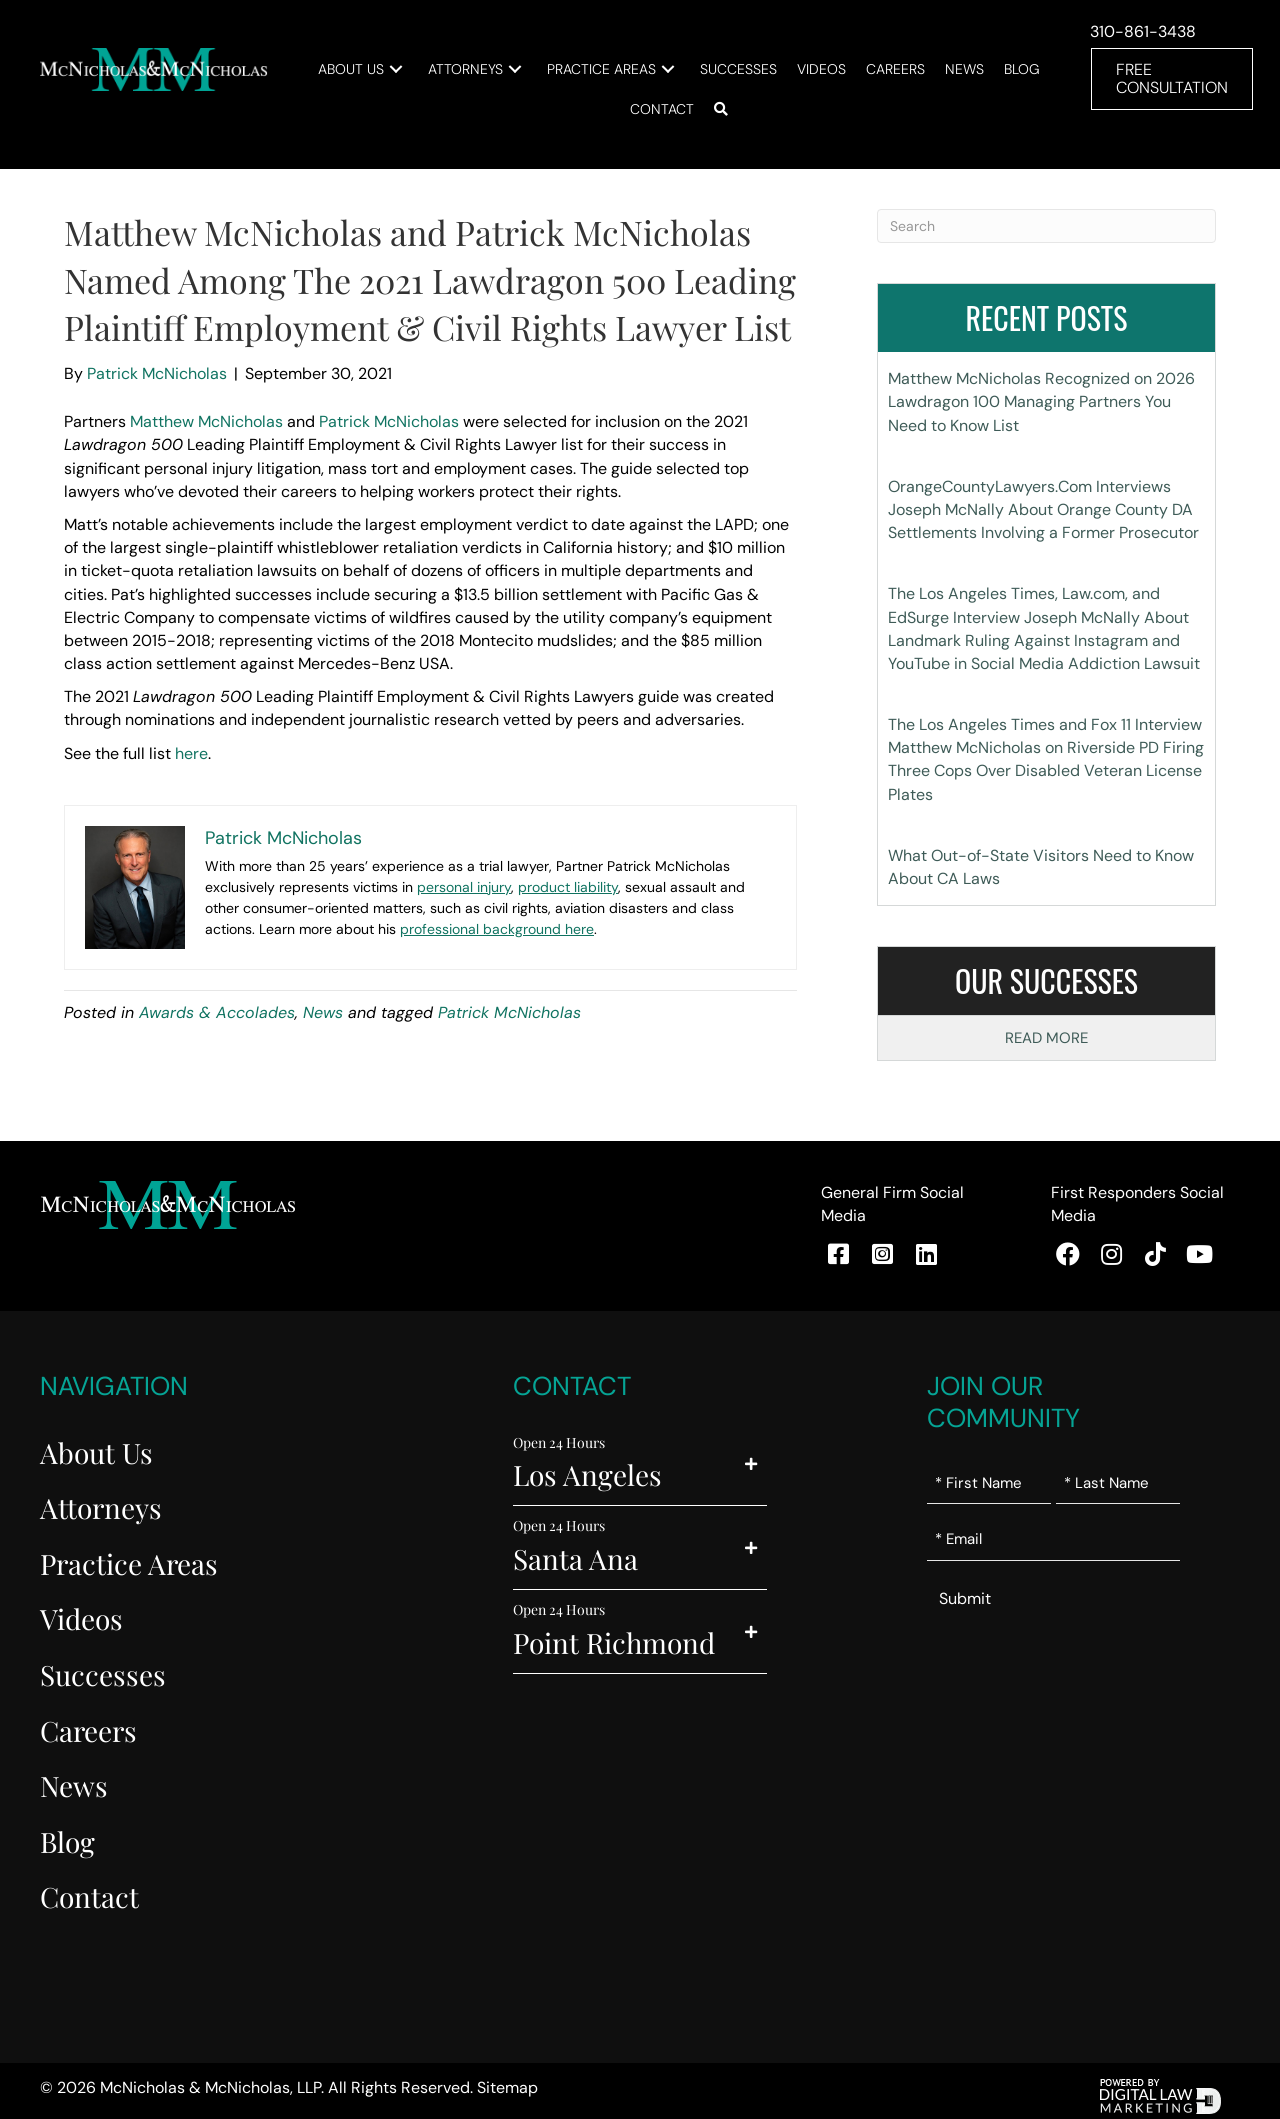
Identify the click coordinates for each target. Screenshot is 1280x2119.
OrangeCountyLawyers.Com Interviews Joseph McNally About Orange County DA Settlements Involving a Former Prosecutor (1043, 508)
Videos (81, 1618)
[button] (424, 68)
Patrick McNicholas (389, 421)
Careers (88, 1729)
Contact (89, 1896)
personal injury (464, 886)
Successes (103, 1673)
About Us (96, 1451)
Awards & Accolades (217, 1012)
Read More (1046, 1038)
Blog (67, 1840)
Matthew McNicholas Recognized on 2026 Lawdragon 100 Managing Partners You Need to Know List (1041, 401)
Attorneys (101, 1507)
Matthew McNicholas (206, 421)
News (323, 1012)
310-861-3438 (1142, 31)
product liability (568, 886)
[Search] (1046, 226)
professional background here (497, 928)
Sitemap (507, 2086)
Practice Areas (129, 1562)
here (191, 752)
